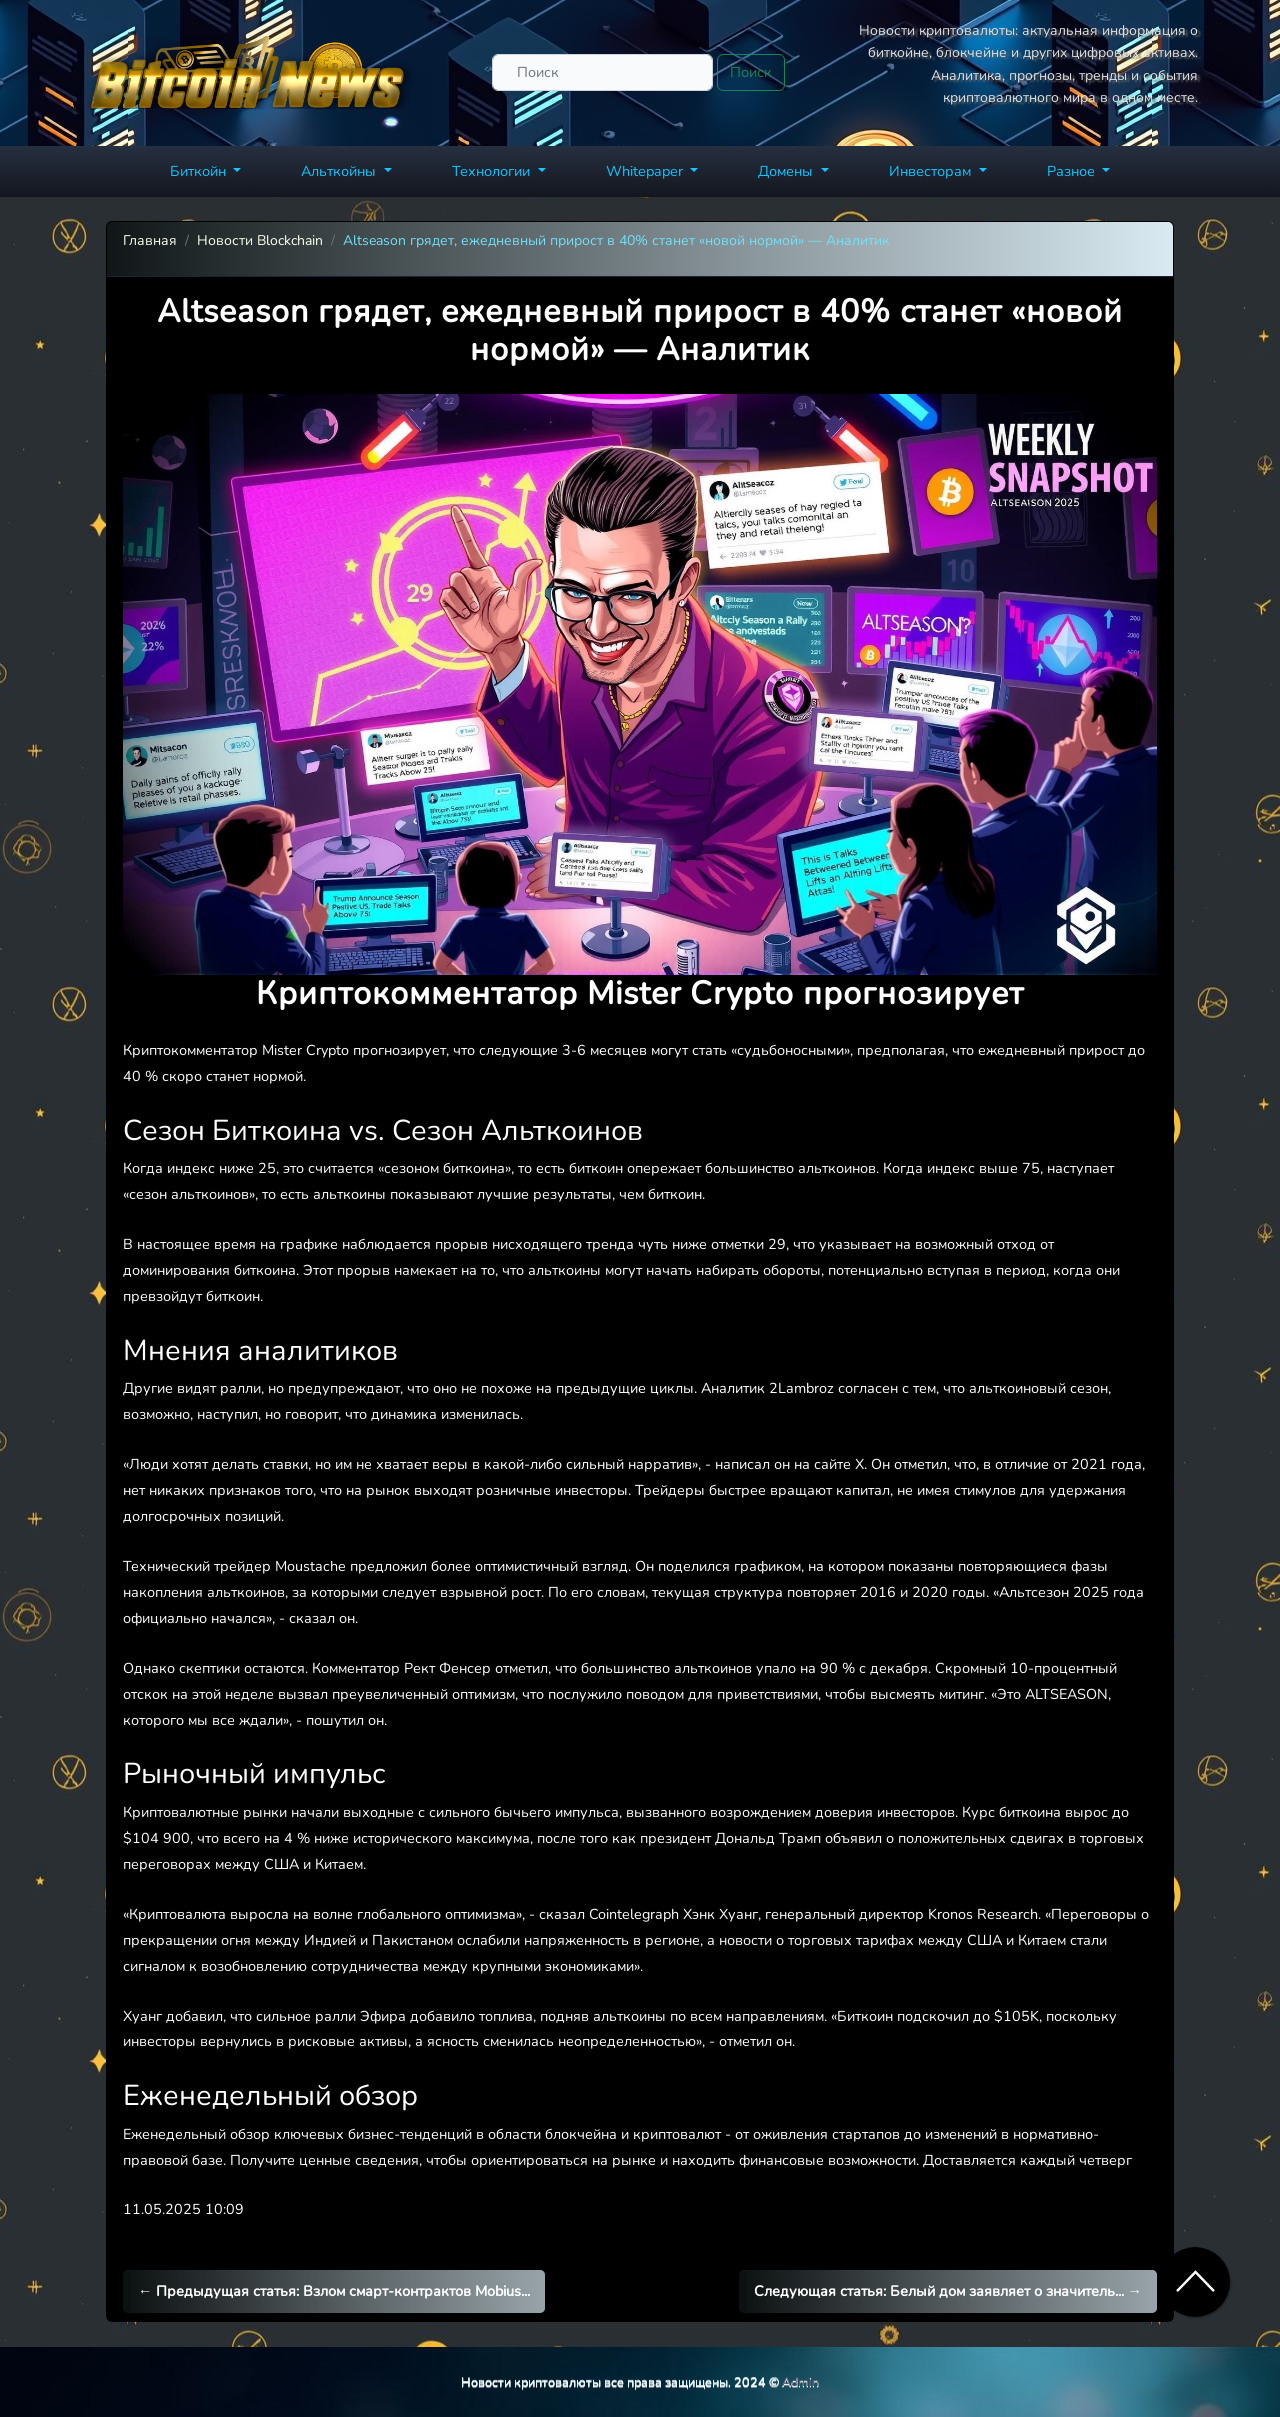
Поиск (751, 72)
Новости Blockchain (260, 240)
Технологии (493, 171)
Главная (150, 240)
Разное (1073, 171)
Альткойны (340, 171)
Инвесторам (932, 171)
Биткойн (200, 171)
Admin (800, 2381)
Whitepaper (646, 171)
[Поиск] (602, 72)
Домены (787, 171)
